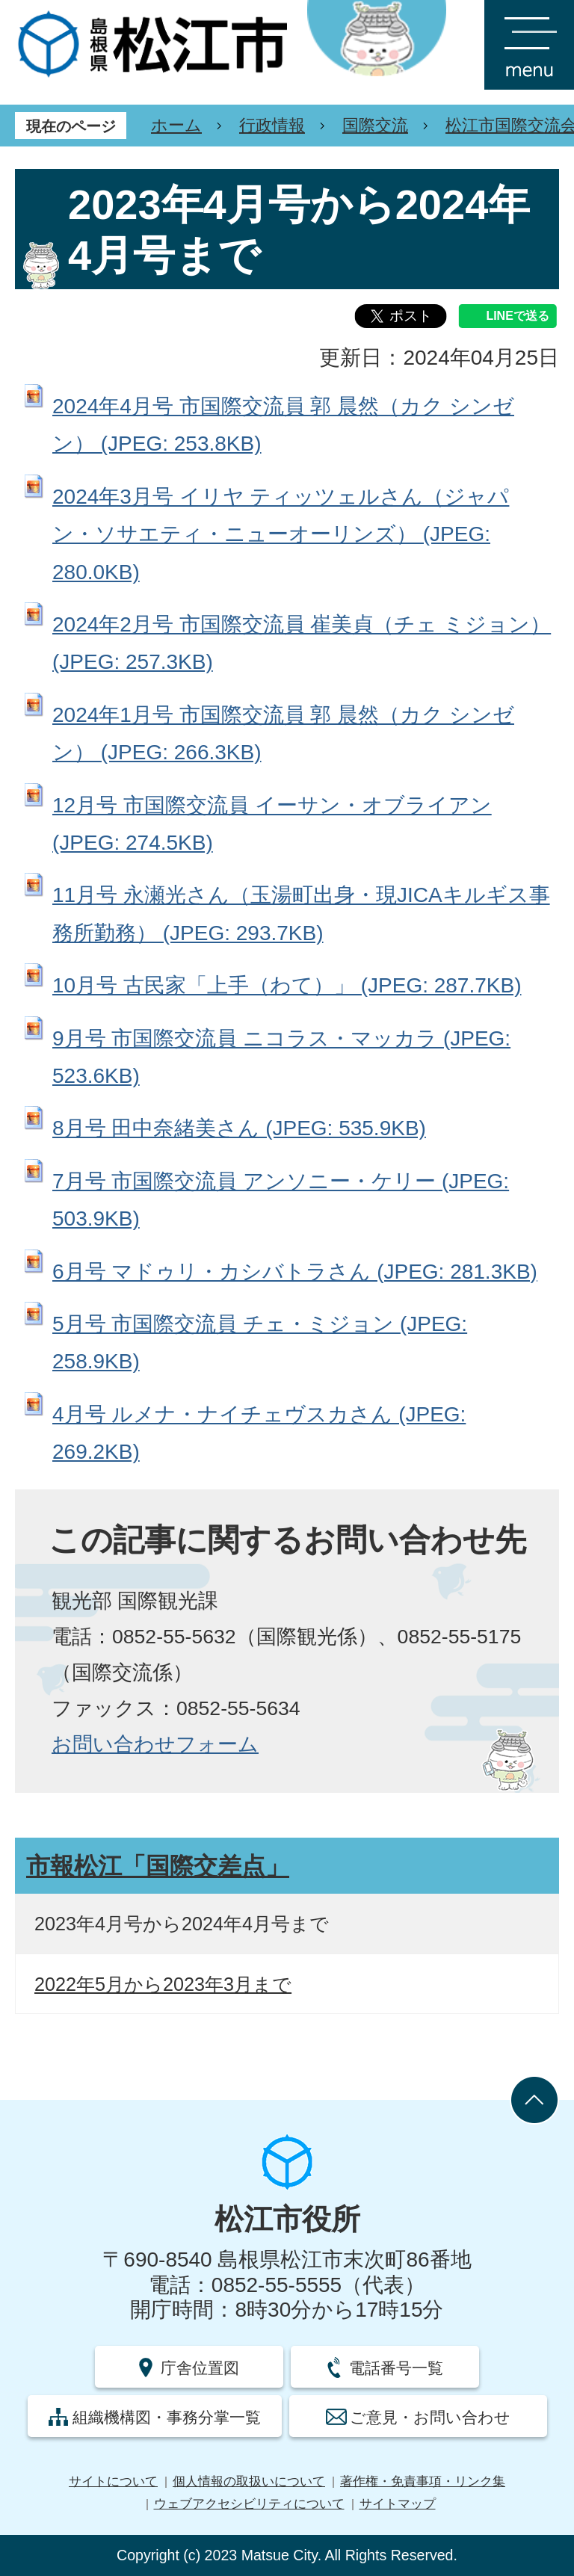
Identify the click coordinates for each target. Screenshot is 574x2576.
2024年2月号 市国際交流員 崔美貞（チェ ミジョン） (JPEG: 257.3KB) (301, 643)
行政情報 (272, 125)
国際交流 (375, 125)
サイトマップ (397, 2504)
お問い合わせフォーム (155, 1744)
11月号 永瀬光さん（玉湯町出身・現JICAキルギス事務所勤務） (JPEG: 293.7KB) (301, 913)
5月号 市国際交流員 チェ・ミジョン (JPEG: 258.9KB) (259, 1342)
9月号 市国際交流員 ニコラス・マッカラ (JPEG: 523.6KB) (281, 1057)
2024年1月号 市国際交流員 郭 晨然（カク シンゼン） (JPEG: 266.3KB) (283, 733)
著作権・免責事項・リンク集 (422, 2481)
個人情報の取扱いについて (249, 2481)
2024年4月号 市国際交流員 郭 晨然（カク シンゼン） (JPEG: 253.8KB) (283, 425)
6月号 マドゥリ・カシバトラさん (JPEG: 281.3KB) (294, 1271)
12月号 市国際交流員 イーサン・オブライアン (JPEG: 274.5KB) (272, 824)
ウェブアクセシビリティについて (249, 2504)
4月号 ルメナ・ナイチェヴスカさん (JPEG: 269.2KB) (259, 1433)
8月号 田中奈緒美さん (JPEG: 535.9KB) (239, 1128)
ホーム (176, 125)
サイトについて (113, 2481)
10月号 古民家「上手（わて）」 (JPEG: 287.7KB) (286, 985)
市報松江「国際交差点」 (157, 1866)
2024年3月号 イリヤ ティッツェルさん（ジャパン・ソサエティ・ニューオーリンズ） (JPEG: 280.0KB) (280, 534)
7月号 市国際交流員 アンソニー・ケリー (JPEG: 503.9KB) (280, 1200)
